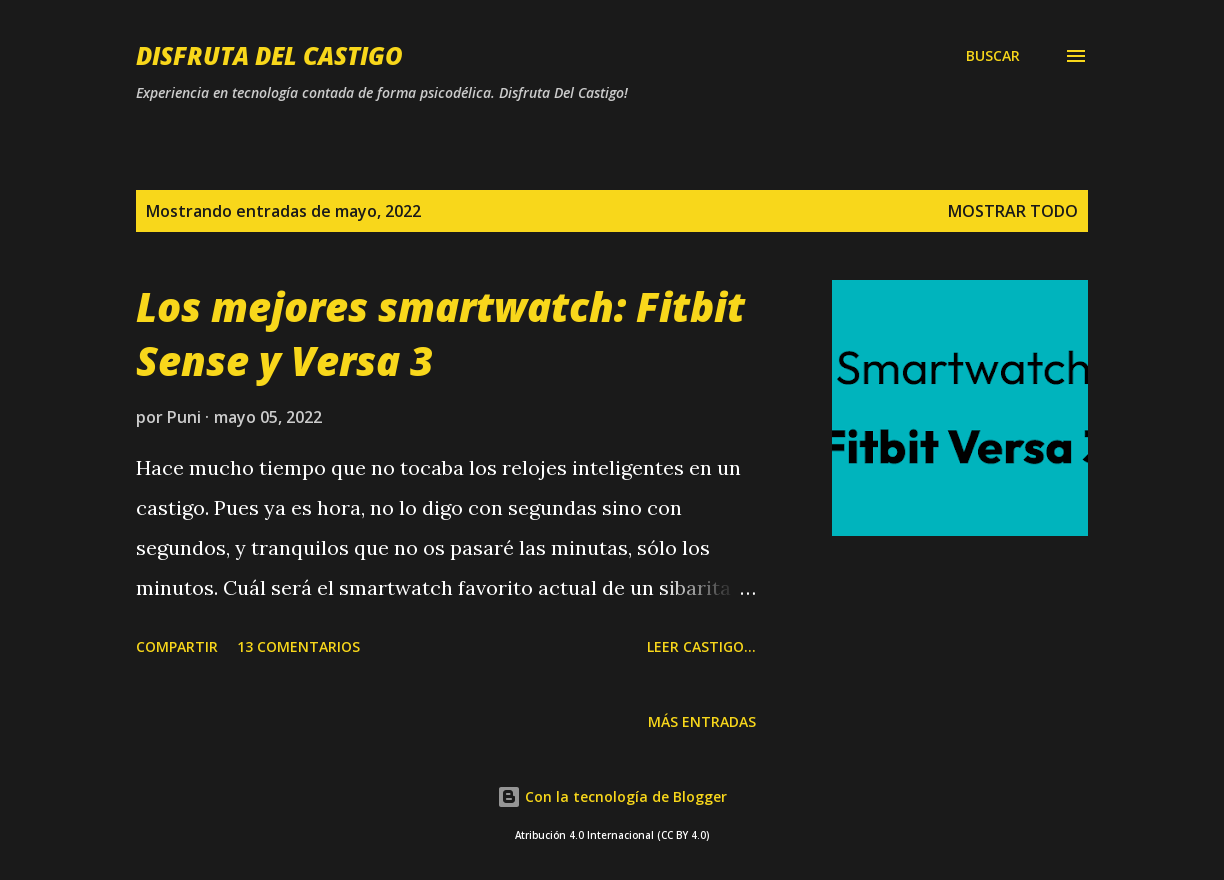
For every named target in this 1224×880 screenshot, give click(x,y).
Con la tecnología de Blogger (612, 796)
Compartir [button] (177, 646)
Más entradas (702, 721)
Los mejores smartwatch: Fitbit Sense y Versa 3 (440, 333)
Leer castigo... (701, 646)
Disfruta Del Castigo (269, 55)
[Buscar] (993, 56)
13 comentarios (298, 646)
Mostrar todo (1013, 211)
